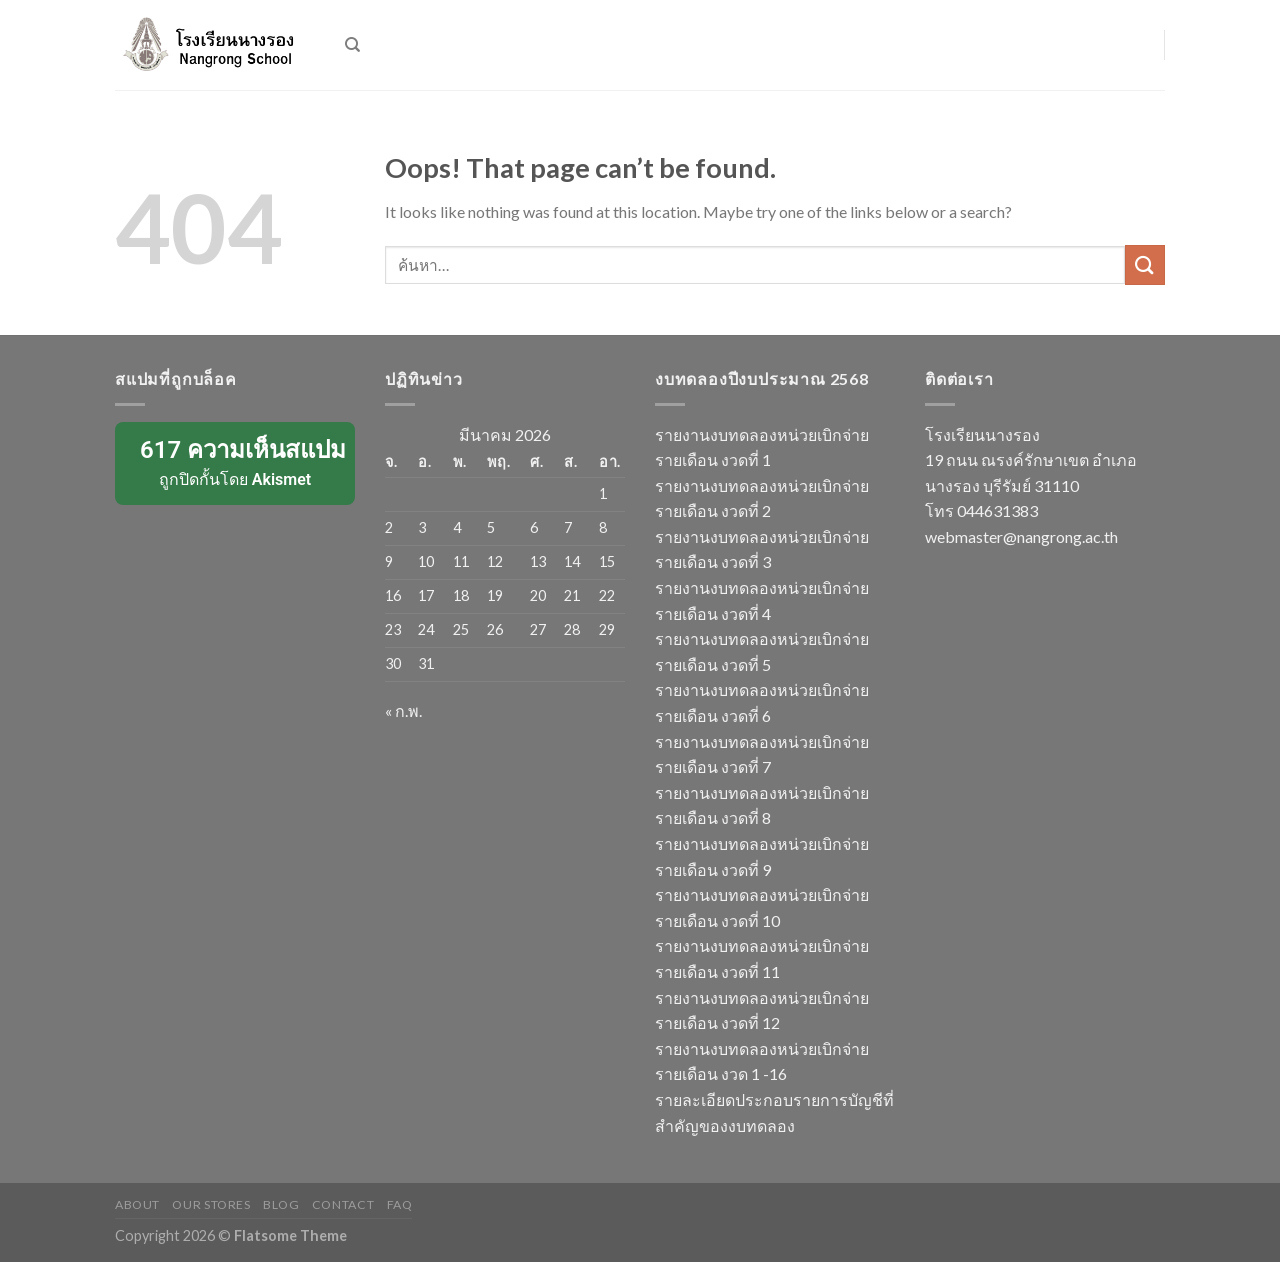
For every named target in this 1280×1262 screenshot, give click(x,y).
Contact (343, 1204)
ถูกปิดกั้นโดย (236, 462)
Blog (281, 1204)
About (137, 1204)
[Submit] (1145, 264)
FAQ (400, 1204)
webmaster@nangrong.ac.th (1021, 536)
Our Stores (211, 1204)
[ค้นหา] (352, 45)
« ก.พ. (403, 710)
